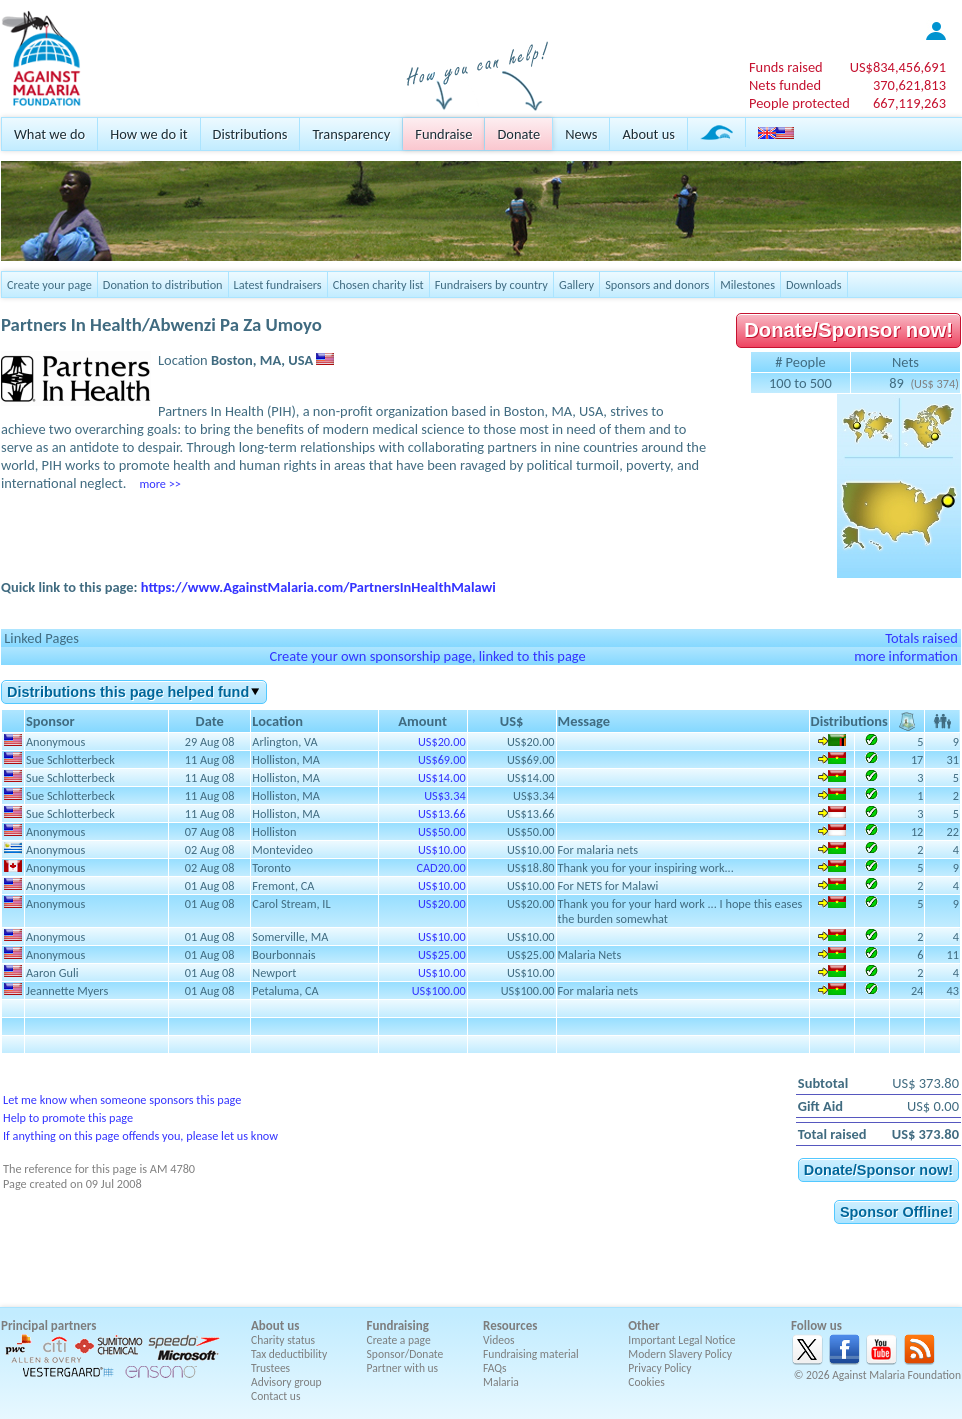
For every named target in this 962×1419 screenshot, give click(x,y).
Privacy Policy (659, 1368)
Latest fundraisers (278, 284)
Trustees (270, 1368)
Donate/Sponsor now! (848, 330)
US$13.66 (442, 813)
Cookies (646, 1382)
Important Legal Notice (681, 1340)
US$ (898, 67)
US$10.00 (442, 849)
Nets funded (785, 85)
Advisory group (286, 1382)
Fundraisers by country (491, 284)
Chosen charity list (378, 284)
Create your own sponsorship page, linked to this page (427, 656)
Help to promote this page (68, 1117)
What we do (49, 134)
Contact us (275, 1396)
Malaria (501, 1382)
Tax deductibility (289, 1354)
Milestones (747, 284)
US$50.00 (442, 831)
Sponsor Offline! (896, 1212)
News (581, 134)
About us (648, 134)
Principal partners (48, 1325)
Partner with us (403, 1368)
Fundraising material (531, 1354)
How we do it (148, 134)
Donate (518, 134)
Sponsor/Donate (405, 1354)
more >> (159, 483)
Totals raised (921, 638)
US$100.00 (439, 990)
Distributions (250, 134)
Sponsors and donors (657, 284)
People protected (799, 103)
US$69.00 (442, 759)
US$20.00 (442, 741)
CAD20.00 (440, 867)
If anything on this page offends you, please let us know (140, 1135)
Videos (499, 1340)
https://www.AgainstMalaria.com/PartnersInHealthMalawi (318, 587)
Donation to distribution (163, 284)
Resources (510, 1325)
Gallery (576, 284)
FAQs (495, 1368)
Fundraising (398, 1325)
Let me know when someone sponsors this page (122, 1099)
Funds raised (786, 67)
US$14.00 (442, 777)
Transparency (351, 134)
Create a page (399, 1340)
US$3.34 (444, 795)
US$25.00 (442, 954)
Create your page (49, 284)
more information (906, 656)
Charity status (283, 1340)
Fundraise (443, 134)
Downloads (814, 284)
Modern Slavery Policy (680, 1354)
